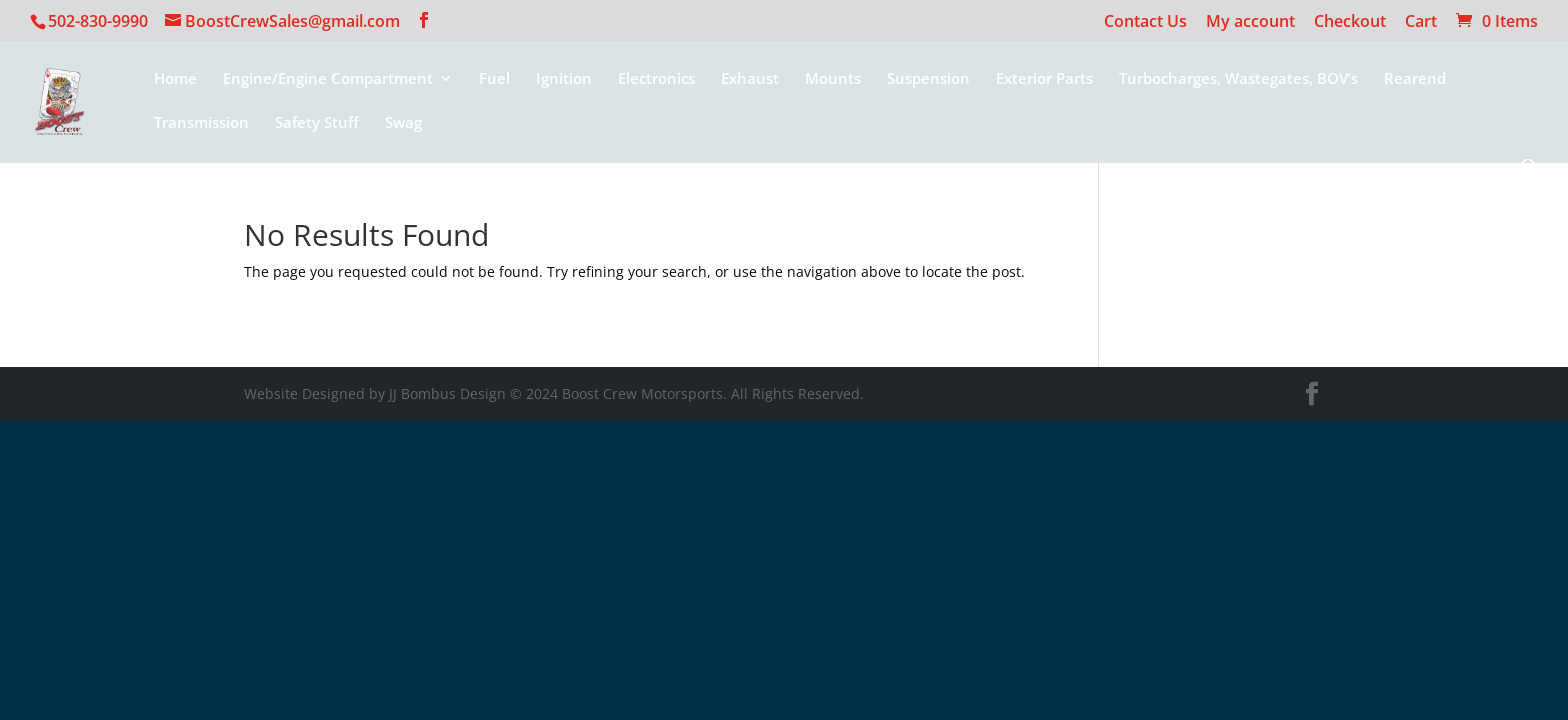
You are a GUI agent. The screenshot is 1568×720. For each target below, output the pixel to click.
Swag (403, 123)
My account (1250, 22)
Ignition (564, 79)
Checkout (1350, 22)
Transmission (201, 123)
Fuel (494, 79)
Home (175, 79)
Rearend (1415, 79)
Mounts (833, 79)
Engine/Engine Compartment (328, 79)
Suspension (928, 79)
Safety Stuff (317, 123)
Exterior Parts (1044, 79)
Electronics (656, 79)
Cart (1421, 22)
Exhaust (750, 79)
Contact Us (1145, 22)
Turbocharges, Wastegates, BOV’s (1238, 79)
